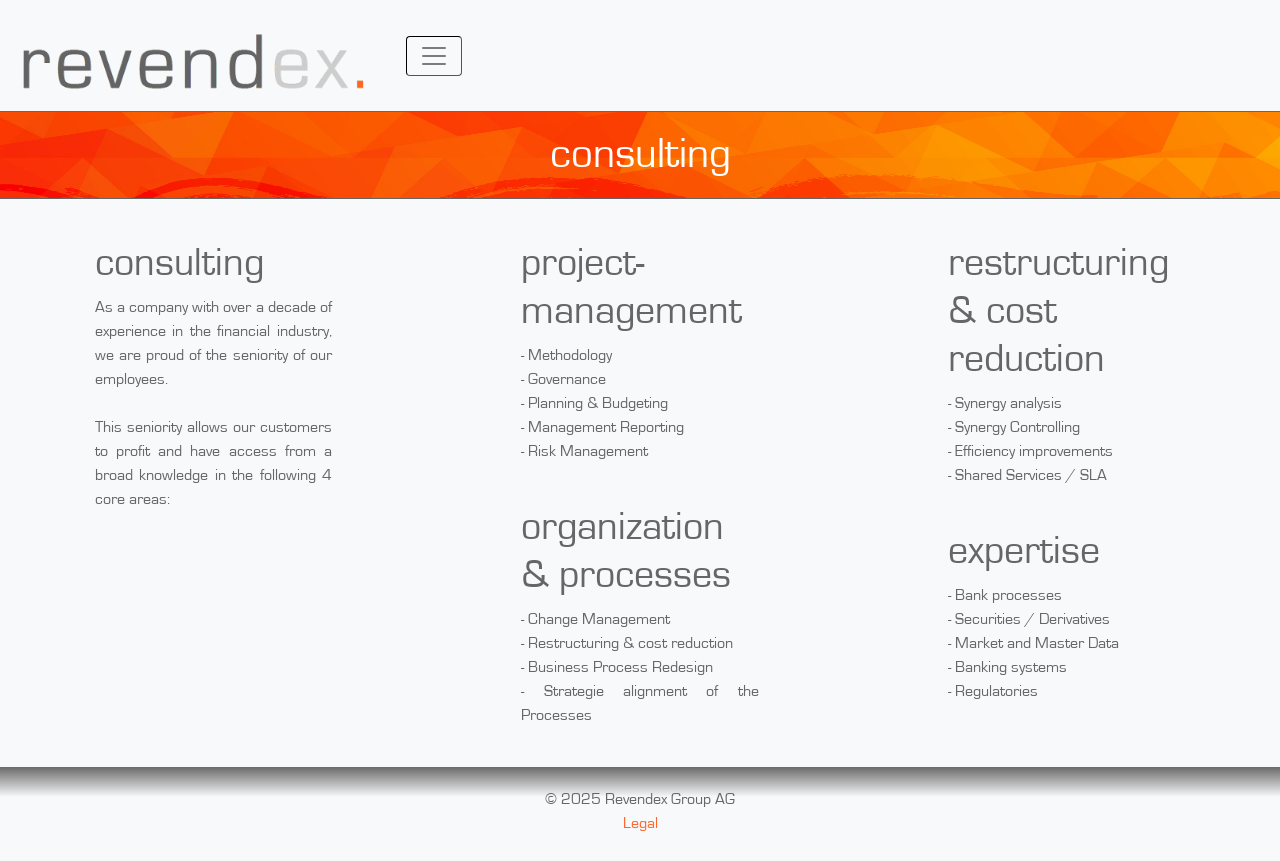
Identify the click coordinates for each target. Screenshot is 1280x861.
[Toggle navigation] (434, 56)
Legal (640, 823)
